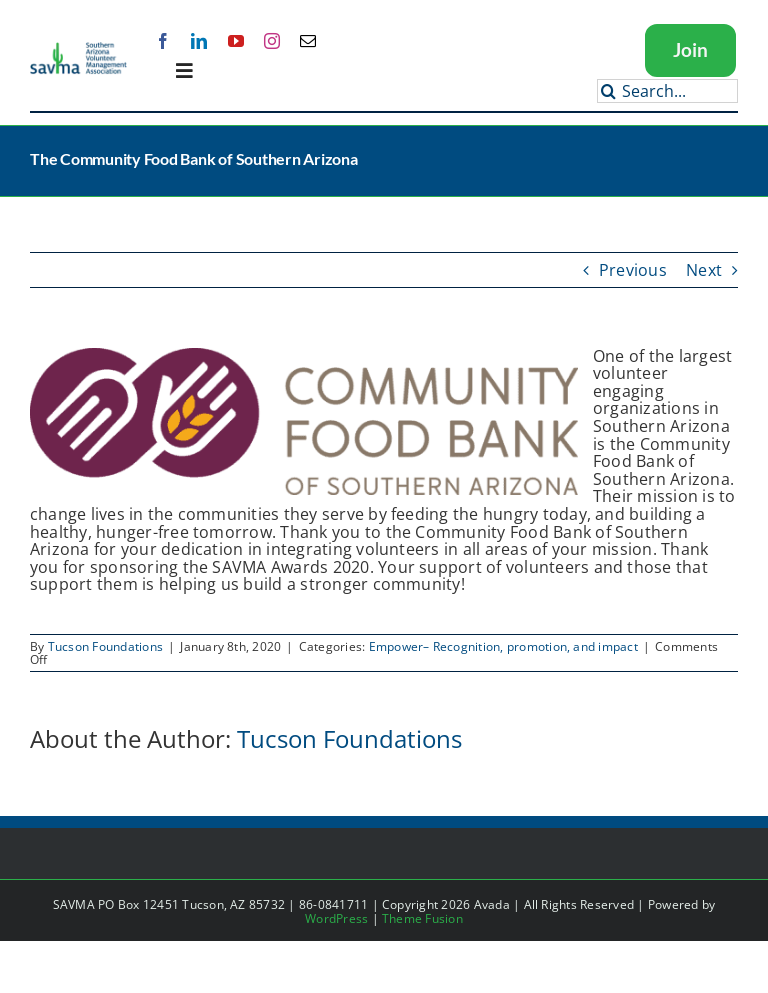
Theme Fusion (422, 918)
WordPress (336, 918)
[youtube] (236, 41)
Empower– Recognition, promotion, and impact (503, 646)
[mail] (308, 41)
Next (704, 270)
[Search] (609, 91)
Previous (633, 270)
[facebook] (163, 41)
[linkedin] (199, 41)
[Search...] (667, 91)
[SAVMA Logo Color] (78, 49)
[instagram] (272, 41)
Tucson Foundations (105, 646)
